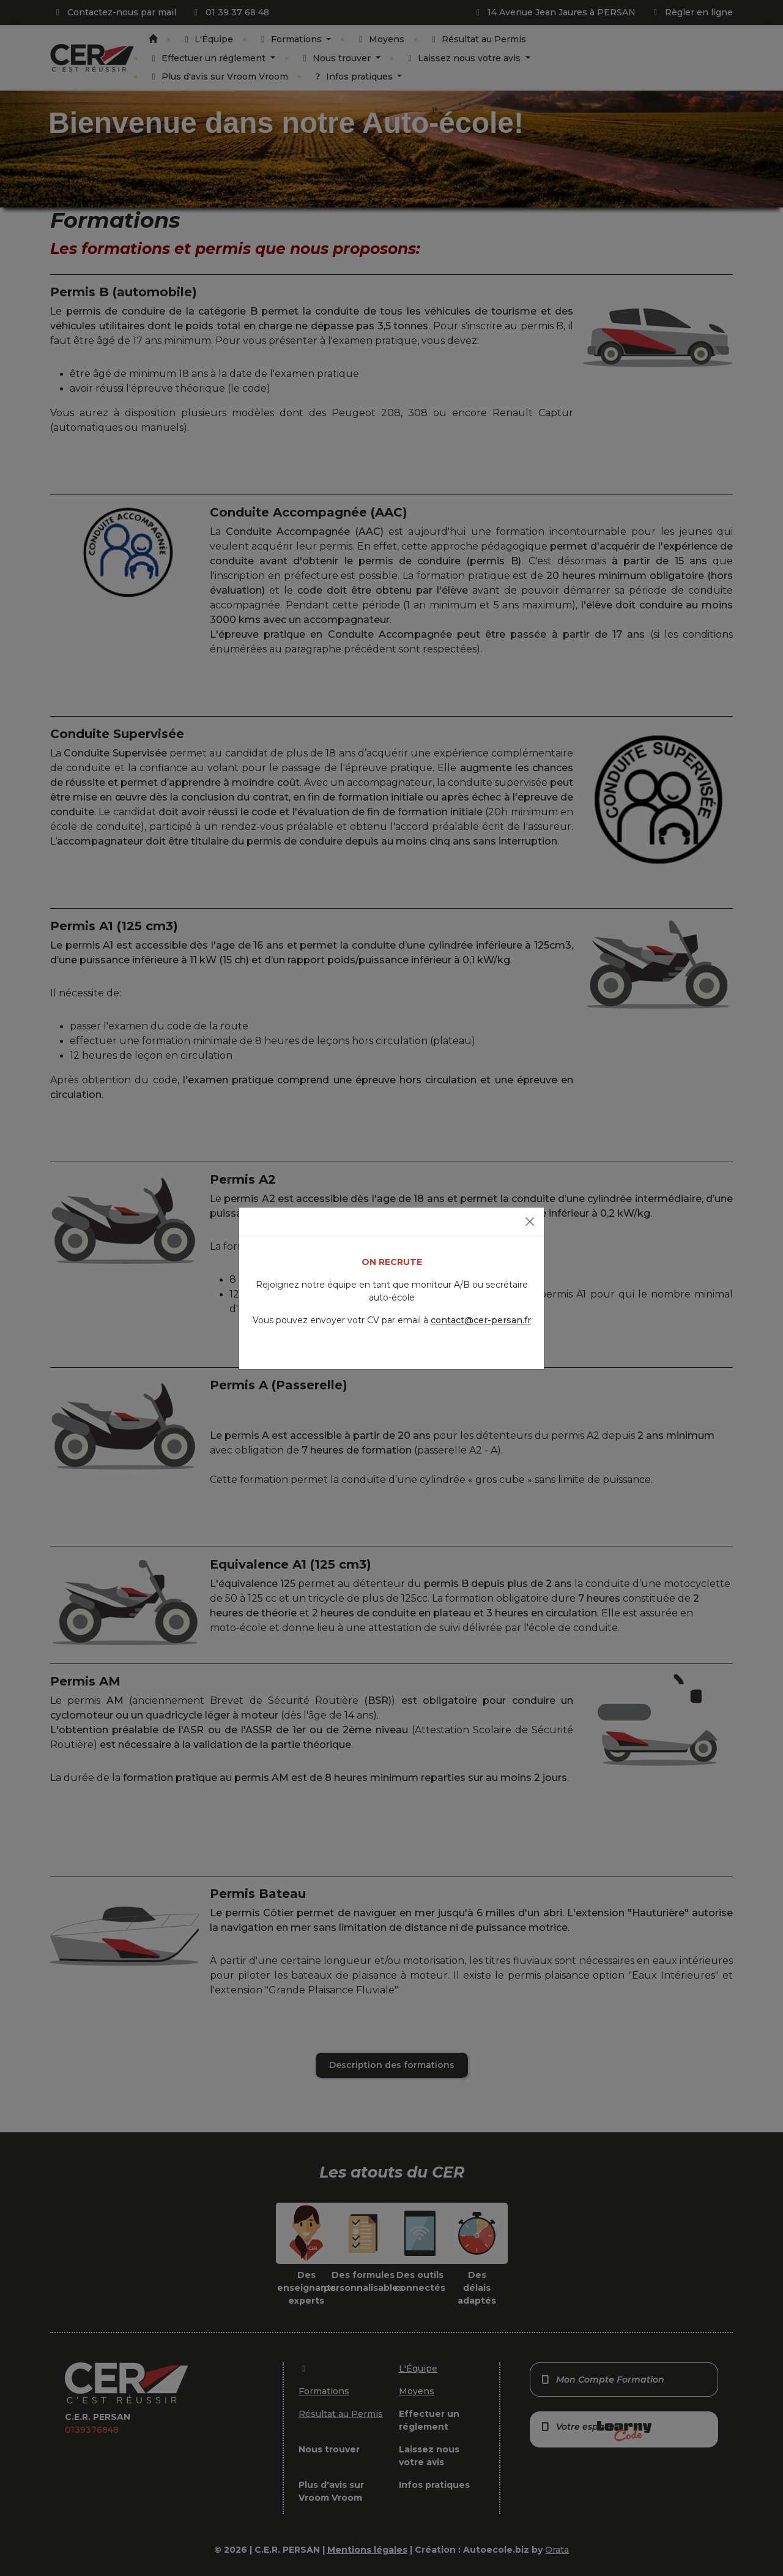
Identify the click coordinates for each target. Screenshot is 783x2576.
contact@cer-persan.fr (481, 1320)
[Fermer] (530, 1221)
